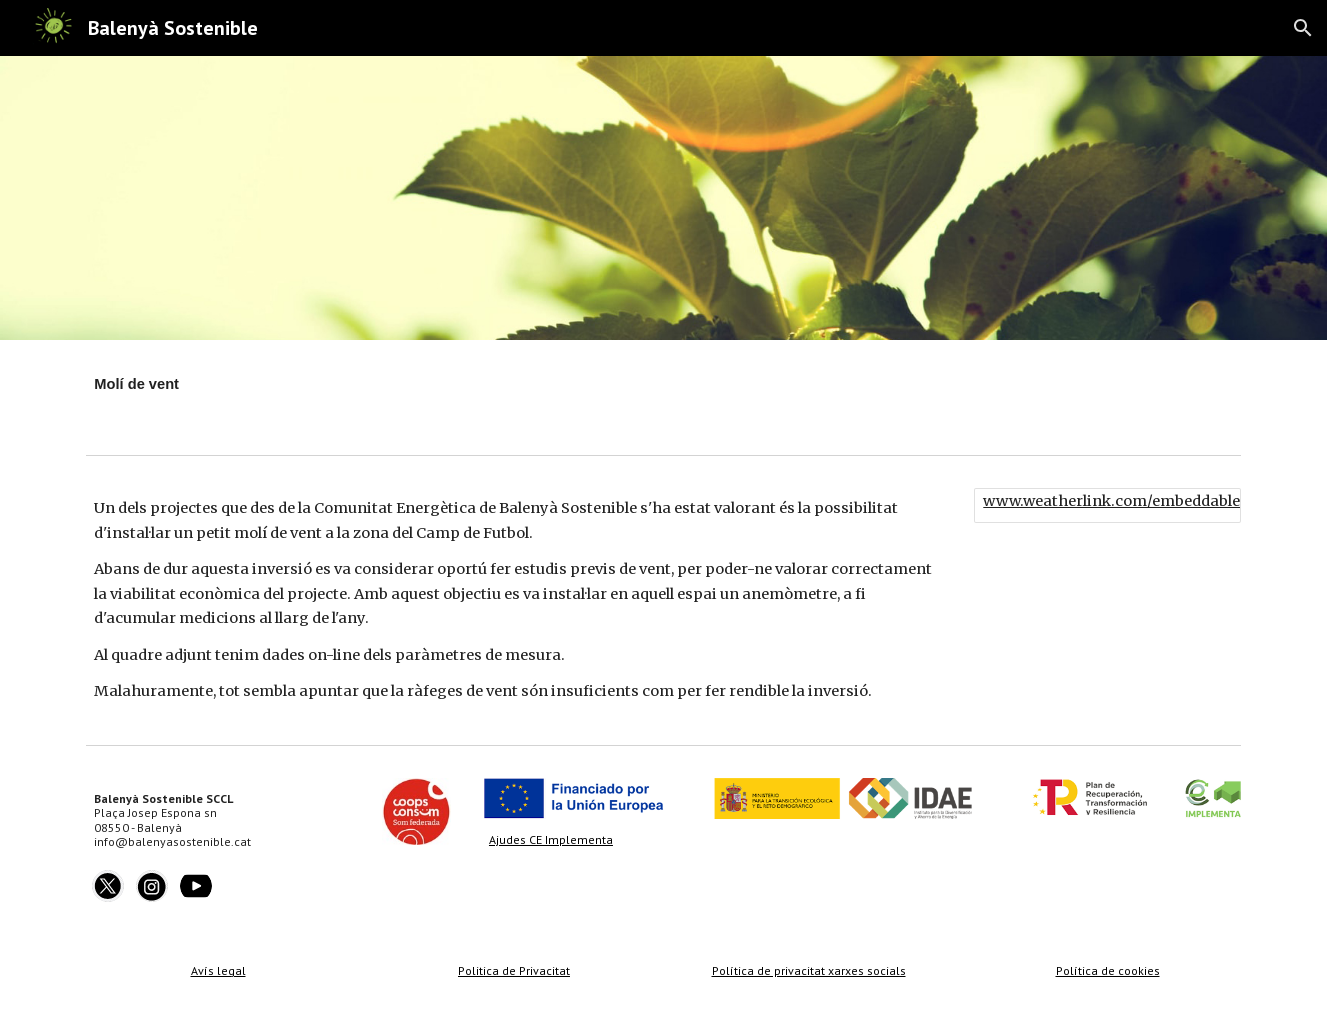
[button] (1303, 28)
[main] (416, 393)
